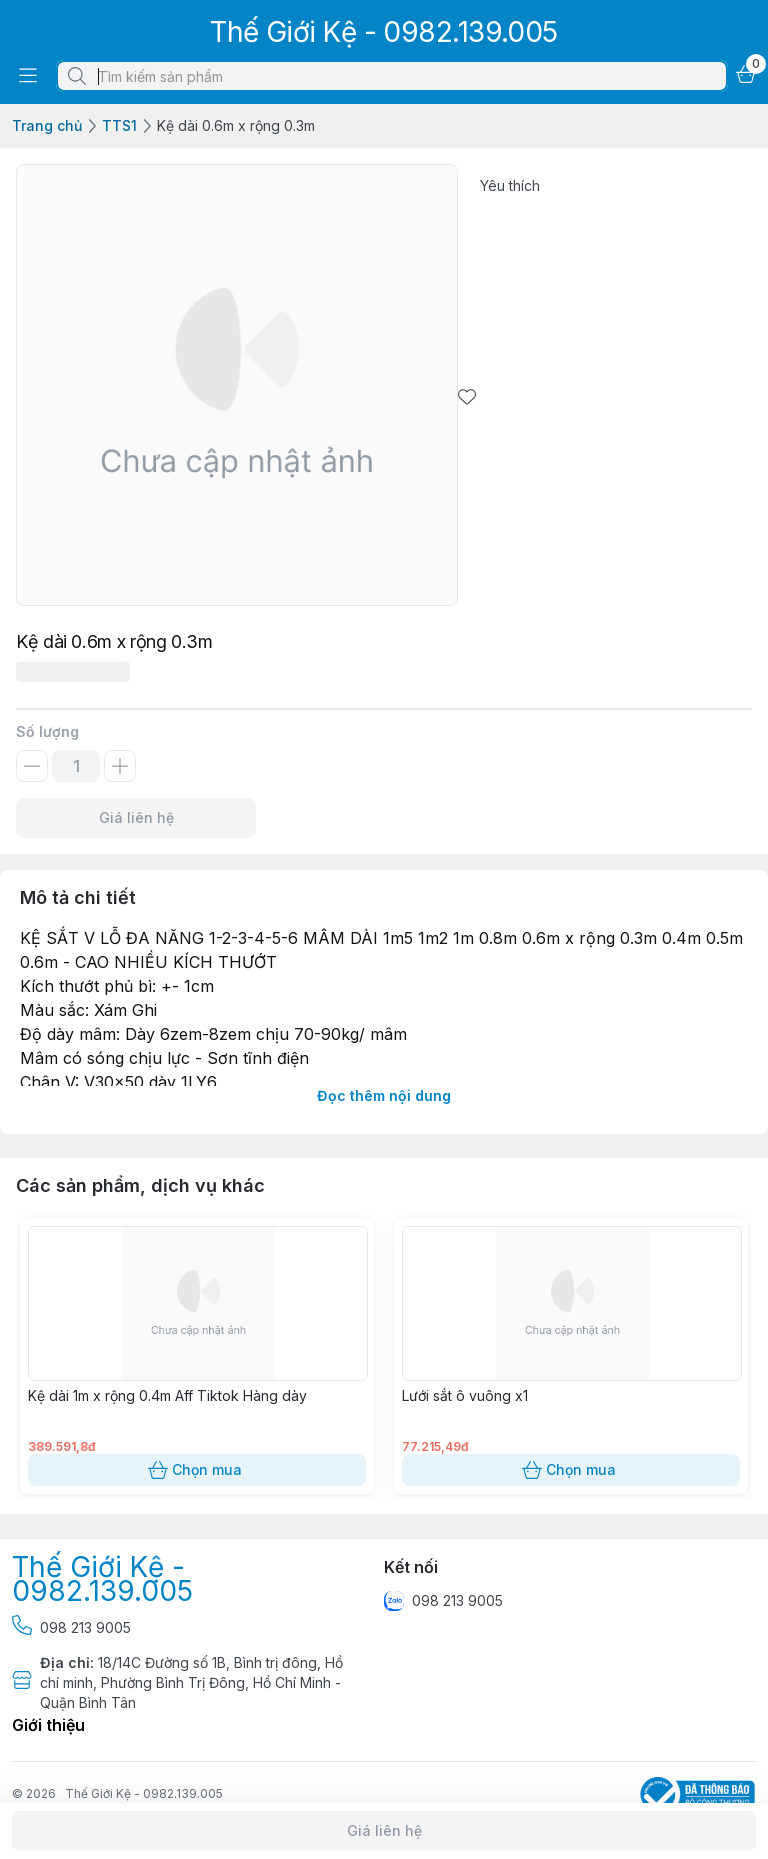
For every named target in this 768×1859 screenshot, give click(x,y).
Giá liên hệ (136, 818)
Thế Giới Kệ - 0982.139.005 (144, 1793)
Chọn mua (197, 1470)
